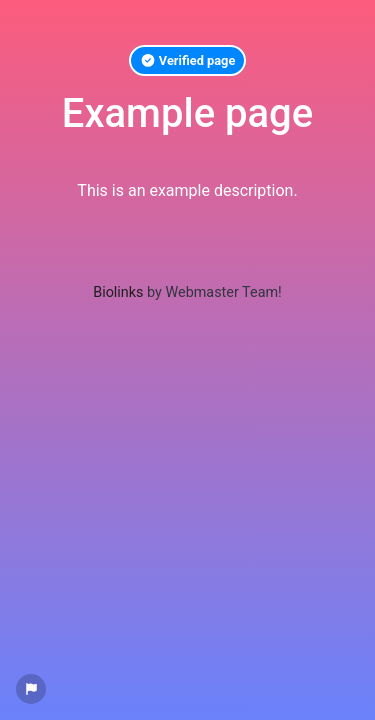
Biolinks (118, 292)
